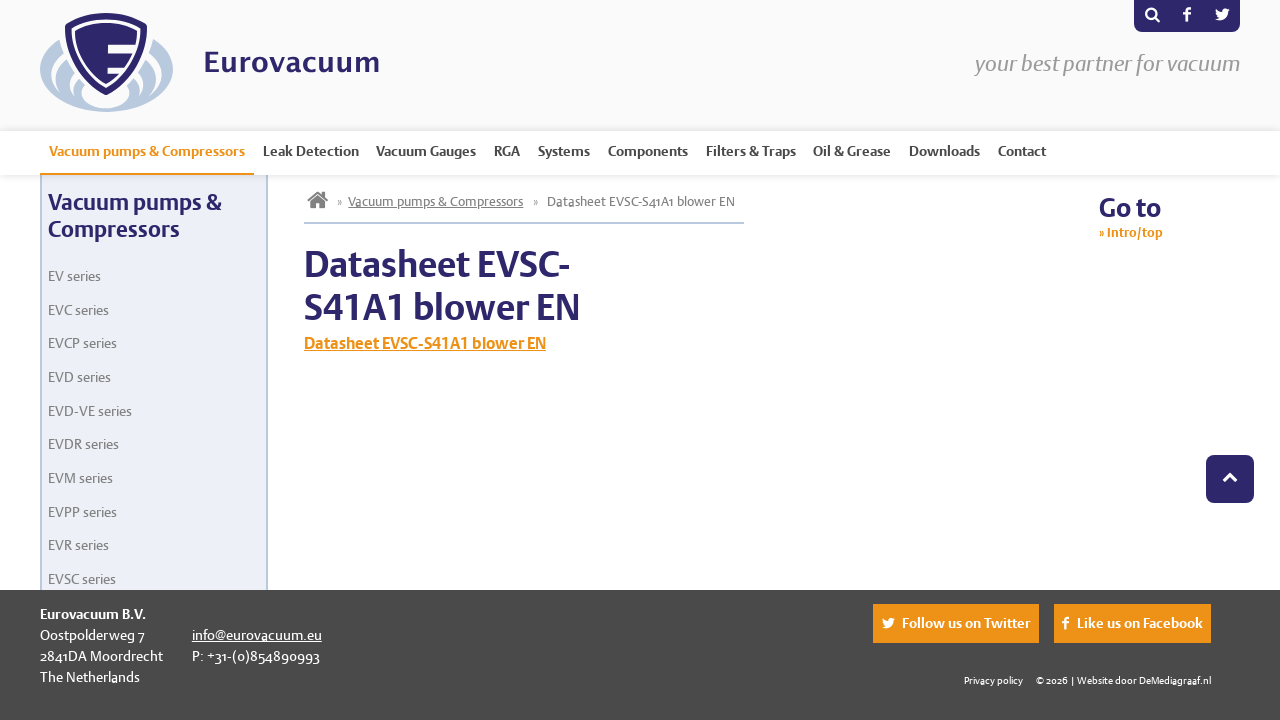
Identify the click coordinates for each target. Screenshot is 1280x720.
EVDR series (83, 444)
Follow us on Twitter (966, 623)
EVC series (78, 310)
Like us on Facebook (1140, 623)
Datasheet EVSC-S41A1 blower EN (425, 343)
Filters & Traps (751, 151)
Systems (564, 151)
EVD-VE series (90, 411)
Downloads (944, 151)
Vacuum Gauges (426, 151)
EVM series (80, 478)
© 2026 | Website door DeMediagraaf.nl (1123, 680)
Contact (1022, 151)
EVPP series (82, 512)
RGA (507, 151)
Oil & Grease (852, 151)
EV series (74, 276)
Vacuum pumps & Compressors (147, 151)
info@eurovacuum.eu (257, 635)
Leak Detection (311, 151)
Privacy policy (993, 680)
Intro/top (1135, 232)
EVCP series (82, 343)
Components (648, 151)
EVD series (79, 377)
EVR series (78, 545)
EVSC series (82, 579)
